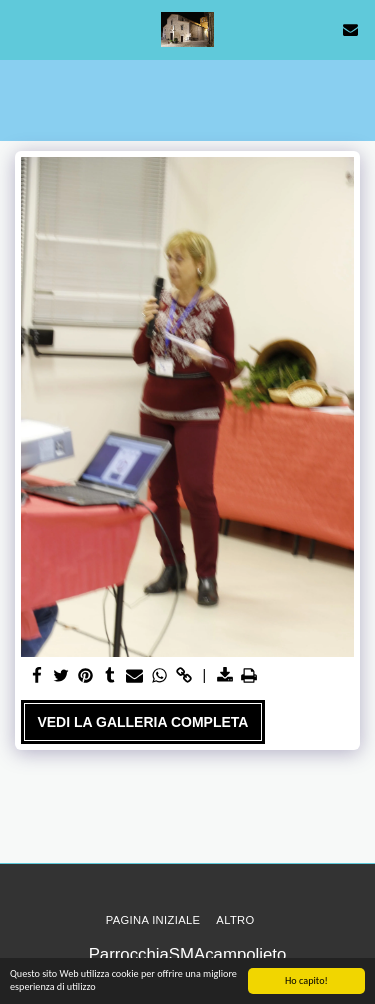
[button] (22, 29)
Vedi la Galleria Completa (142, 722)
